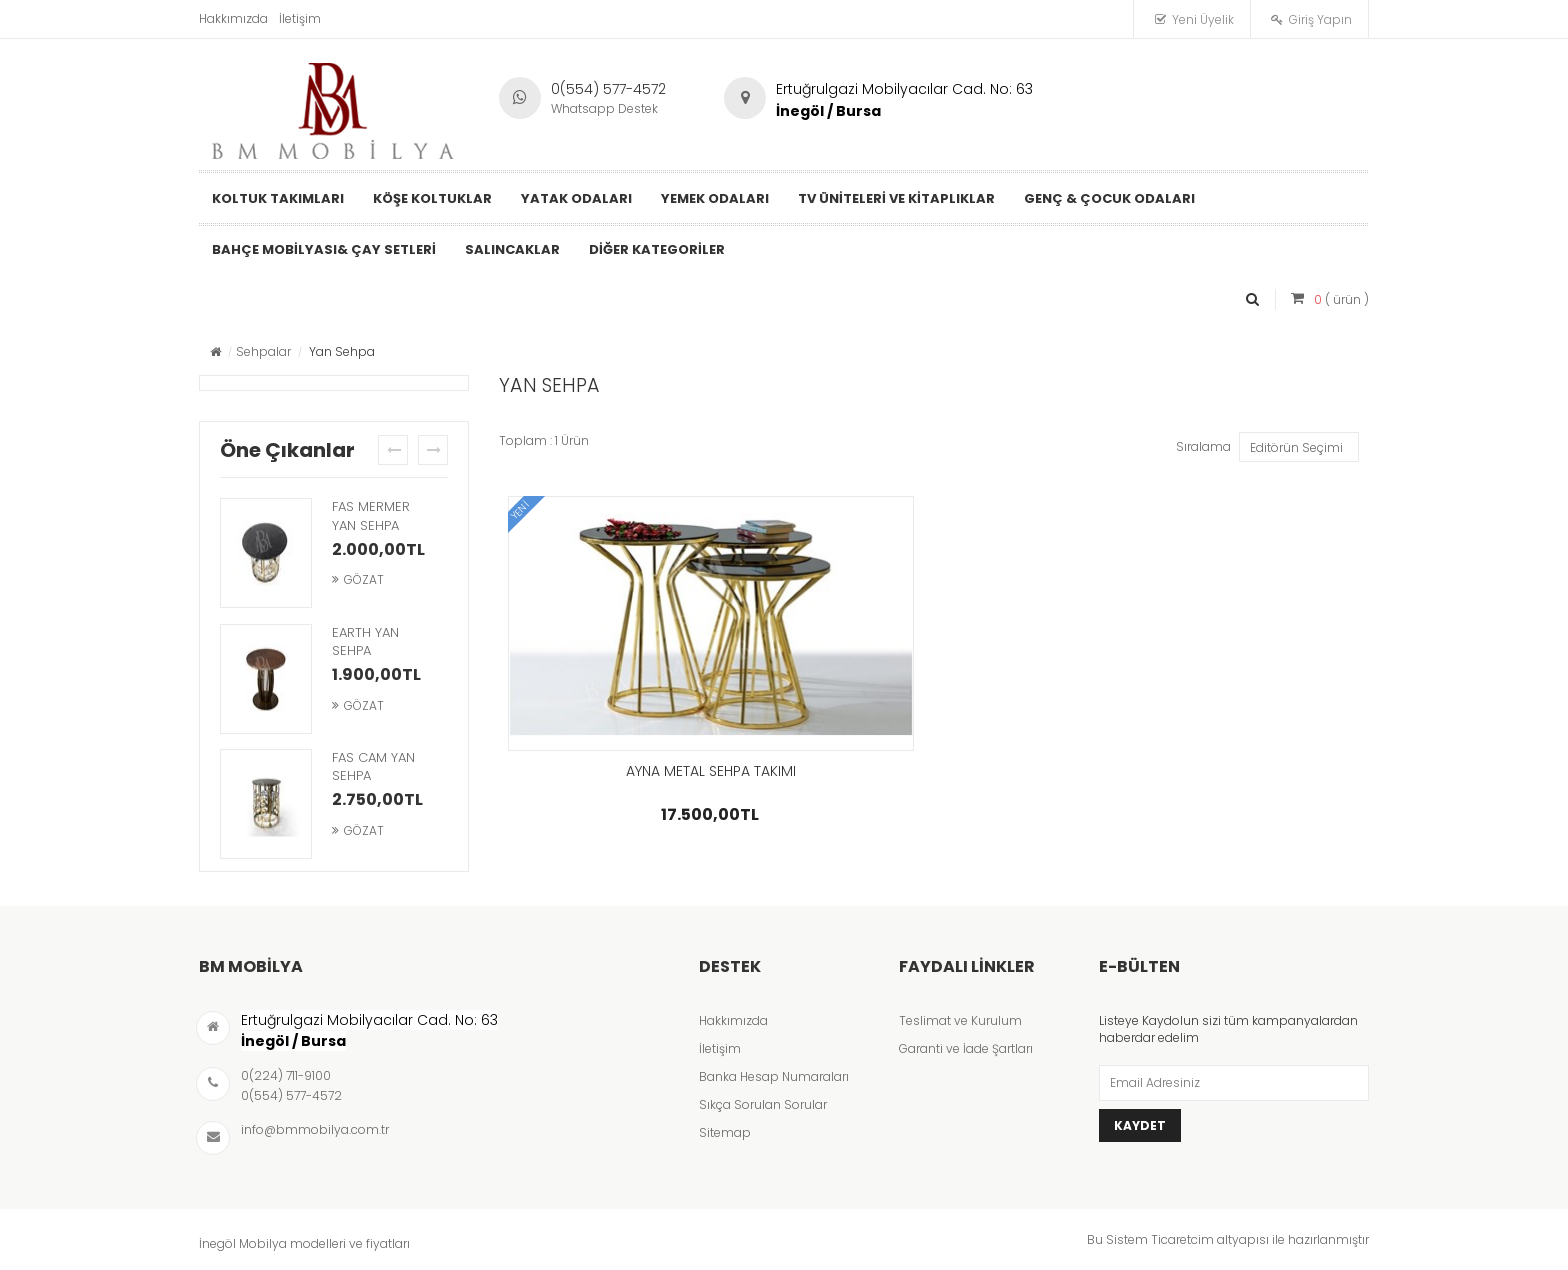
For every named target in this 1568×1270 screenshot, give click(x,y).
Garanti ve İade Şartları (966, 1048)
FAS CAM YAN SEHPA (373, 767)
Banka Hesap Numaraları (774, 1076)
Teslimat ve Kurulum (960, 1020)
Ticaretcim (1182, 1239)
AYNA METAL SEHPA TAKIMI (711, 771)
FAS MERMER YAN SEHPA (371, 516)
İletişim (300, 18)
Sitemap (725, 1132)
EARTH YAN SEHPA (365, 642)
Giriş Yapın (1320, 19)
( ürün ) (1341, 299)
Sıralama (1203, 446)
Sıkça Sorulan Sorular (763, 1104)
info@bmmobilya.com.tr (315, 1129)
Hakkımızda (233, 18)
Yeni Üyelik (1203, 19)
